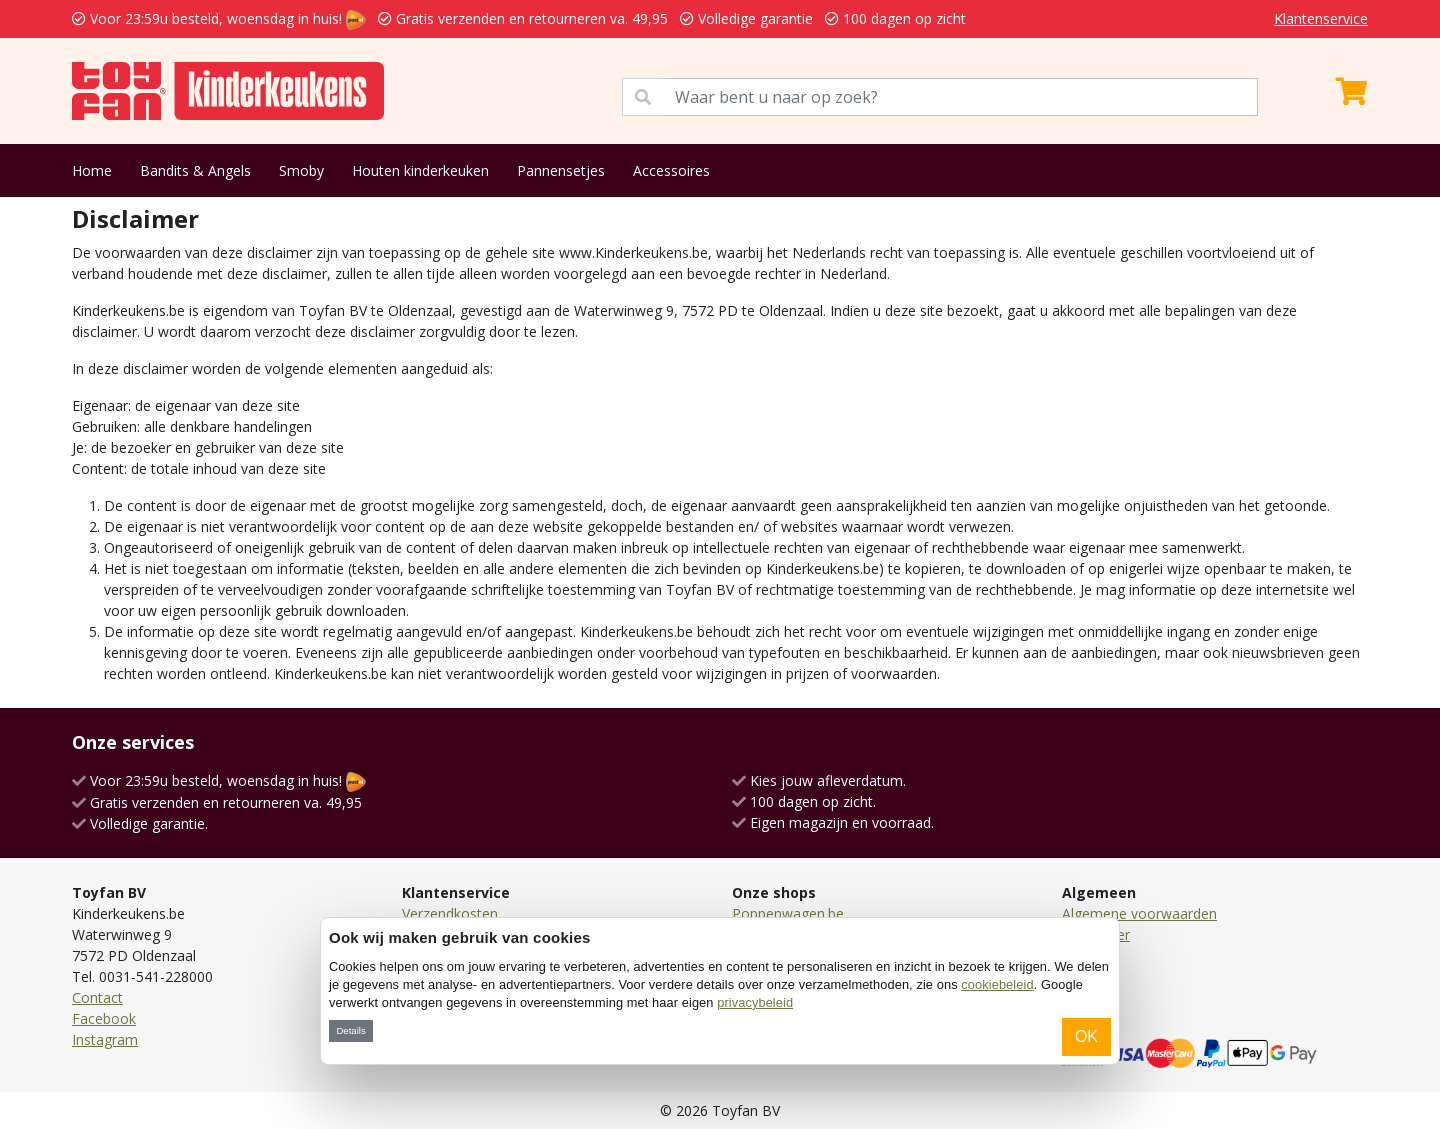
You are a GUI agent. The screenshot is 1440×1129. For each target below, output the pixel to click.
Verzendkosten (450, 913)
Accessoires (671, 170)
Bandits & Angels (195, 170)
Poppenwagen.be (788, 913)
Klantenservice (1321, 18)
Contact (97, 997)
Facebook (104, 1018)
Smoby (301, 170)
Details (350, 1030)
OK (1086, 1036)
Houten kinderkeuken (420, 170)
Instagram (105, 1039)
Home (92, 170)
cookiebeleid (997, 984)
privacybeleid (755, 1002)
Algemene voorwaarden (1139, 913)
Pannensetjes (561, 170)
